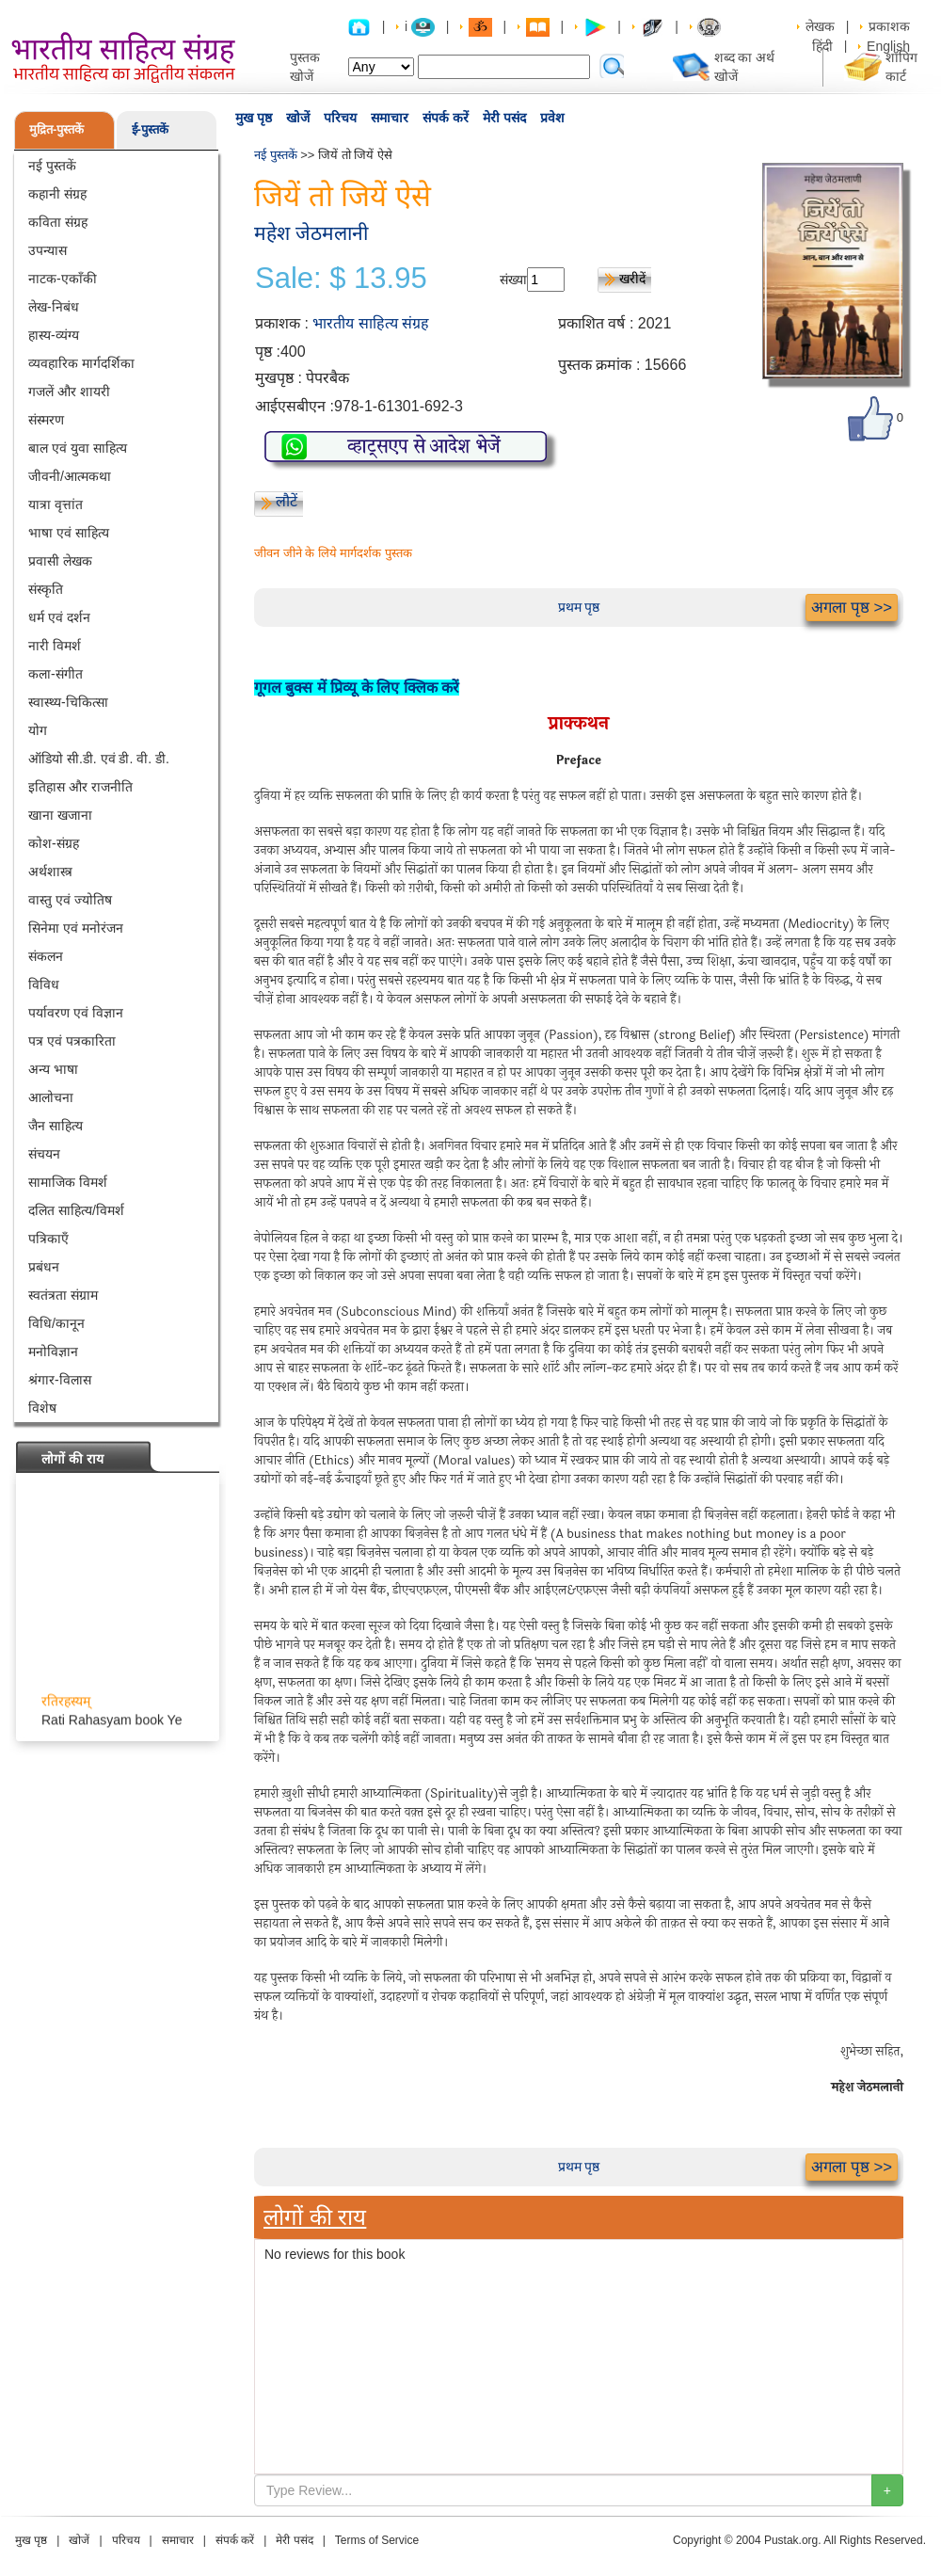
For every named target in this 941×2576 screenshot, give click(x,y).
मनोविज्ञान (53, 1351)
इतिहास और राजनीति (80, 786)
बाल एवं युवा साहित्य (77, 448)
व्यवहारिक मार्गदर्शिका (81, 363)
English (888, 46)
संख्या (513, 279)
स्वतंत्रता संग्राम (63, 1295)
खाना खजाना (60, 815)
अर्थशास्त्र (50, 871)
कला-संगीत (55, 673)
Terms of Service (377, 2540)
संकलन (45, 956)
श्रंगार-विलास (59, 1379)
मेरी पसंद (504, 117)
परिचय (340, 117)
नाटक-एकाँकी (62, 278)
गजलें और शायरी (69, 391)
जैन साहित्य (55, 1125)
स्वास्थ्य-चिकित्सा (68, 702)
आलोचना (50, 1097)
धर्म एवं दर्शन (59, 617)
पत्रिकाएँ (48, 1238)
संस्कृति (45, 589)
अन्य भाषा (53, 1069)
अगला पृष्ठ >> (851, 607)
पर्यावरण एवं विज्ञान (75, 1012)
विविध (43, 984)
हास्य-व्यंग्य (53, 335)
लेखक (820, 26)
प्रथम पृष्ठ (579, 607)
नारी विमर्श (54, 645)
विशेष (42, 1408)
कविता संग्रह (58, 222)
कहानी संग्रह (57, 193)
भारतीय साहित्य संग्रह (370, 323)
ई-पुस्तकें (150, 129)
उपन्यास (47, 250)
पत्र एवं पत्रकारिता (72, 1040)
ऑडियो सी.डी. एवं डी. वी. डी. (98, 758)
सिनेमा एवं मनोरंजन (75, 928)
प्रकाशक (889, 26)
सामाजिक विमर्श (67, 1182)
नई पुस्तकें (52, 165)
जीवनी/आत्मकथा (69, 476)
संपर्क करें (446, 117)
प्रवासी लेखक (60, 560)
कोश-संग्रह (53, 843)
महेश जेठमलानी (311, 233)
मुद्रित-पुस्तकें (56, 129)
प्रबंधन (43, 1266)
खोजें (298, 117)
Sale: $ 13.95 (341, 279)
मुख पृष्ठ (253, 117)
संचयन (44, 1153)
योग (37, 730)
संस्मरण (46, 419)
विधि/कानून (56, 1323)
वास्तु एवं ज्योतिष (70, 899)
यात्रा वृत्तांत (55, 504)
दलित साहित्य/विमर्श (76, 1210)
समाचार (389, 117)
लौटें (286, 501)
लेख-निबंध (53, 306)
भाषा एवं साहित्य (68, 532)
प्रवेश (552, 117)
